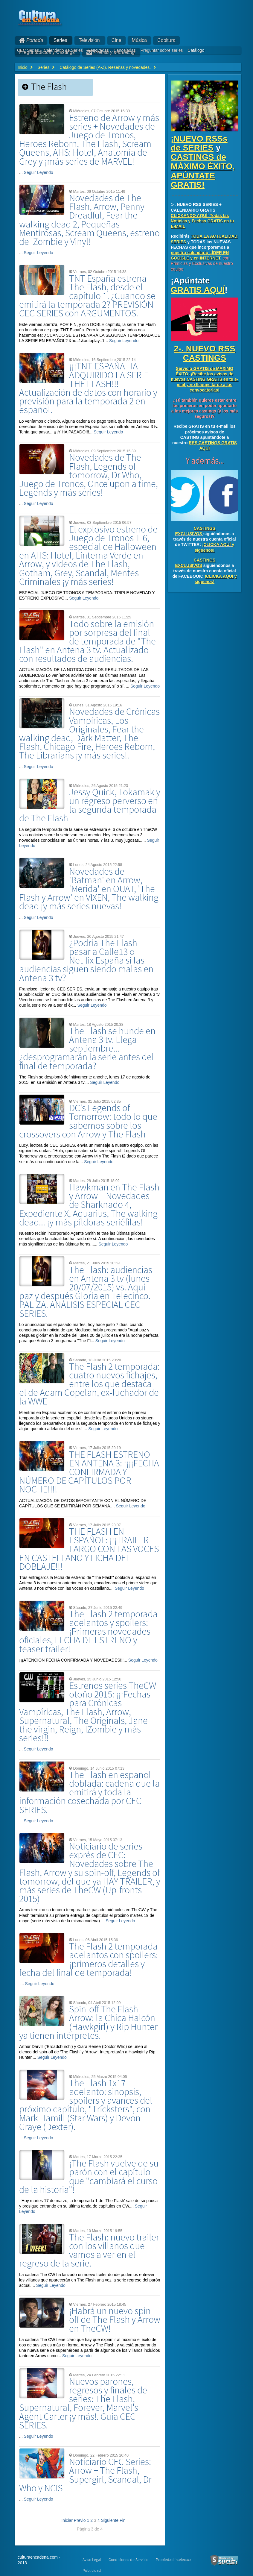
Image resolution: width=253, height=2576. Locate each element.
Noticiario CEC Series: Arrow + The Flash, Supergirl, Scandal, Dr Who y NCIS (85, 2475)
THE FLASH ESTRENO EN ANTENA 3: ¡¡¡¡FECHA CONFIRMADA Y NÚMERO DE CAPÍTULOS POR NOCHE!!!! (89, 1472)
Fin (122, 2520)
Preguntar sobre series (162, 50)
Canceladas (125, 50)
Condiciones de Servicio (128, 2559)
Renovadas (98, 50)
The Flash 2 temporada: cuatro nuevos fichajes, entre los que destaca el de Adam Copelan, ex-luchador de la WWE (89, 1384)
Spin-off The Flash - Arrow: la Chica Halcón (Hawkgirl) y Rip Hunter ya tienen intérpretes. (88, 2022)
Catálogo (196, 50)
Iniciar (66, 2520)
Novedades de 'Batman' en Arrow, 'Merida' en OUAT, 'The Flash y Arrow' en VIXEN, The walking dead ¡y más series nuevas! (88, 889)
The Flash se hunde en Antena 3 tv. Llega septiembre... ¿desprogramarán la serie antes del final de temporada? (87, 1049)
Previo (80, 2520)
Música (139, 40)
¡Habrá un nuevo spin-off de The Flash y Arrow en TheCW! (114, 2320)
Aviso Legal (92, 2559)
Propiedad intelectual (174, 2559)
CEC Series (28, 50)
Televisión (89, 40)
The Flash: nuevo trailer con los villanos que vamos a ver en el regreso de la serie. (89, 2250)
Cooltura (166, 40)
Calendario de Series (63, 50)
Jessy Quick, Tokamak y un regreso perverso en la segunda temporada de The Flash (89, 805)
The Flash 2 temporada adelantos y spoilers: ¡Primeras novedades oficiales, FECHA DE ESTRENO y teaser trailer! (88, 1632)
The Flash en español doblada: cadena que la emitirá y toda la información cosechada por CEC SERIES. (89, 1792)
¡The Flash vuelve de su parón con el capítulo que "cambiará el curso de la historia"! (88, 2176)
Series (60, 40)
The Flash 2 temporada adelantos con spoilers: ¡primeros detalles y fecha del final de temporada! (88, 1959)
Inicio (23, 67)
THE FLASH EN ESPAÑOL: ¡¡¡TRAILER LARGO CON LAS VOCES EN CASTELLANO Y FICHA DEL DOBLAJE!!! (89, 1549)
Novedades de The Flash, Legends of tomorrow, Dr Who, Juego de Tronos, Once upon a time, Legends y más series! (88, 475)
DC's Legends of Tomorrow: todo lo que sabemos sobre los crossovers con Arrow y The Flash (88, 1121)
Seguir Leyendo (38, 172)
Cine (116, 40)
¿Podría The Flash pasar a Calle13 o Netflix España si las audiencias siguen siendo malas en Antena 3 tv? (86, 961)
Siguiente (109, 2520)
